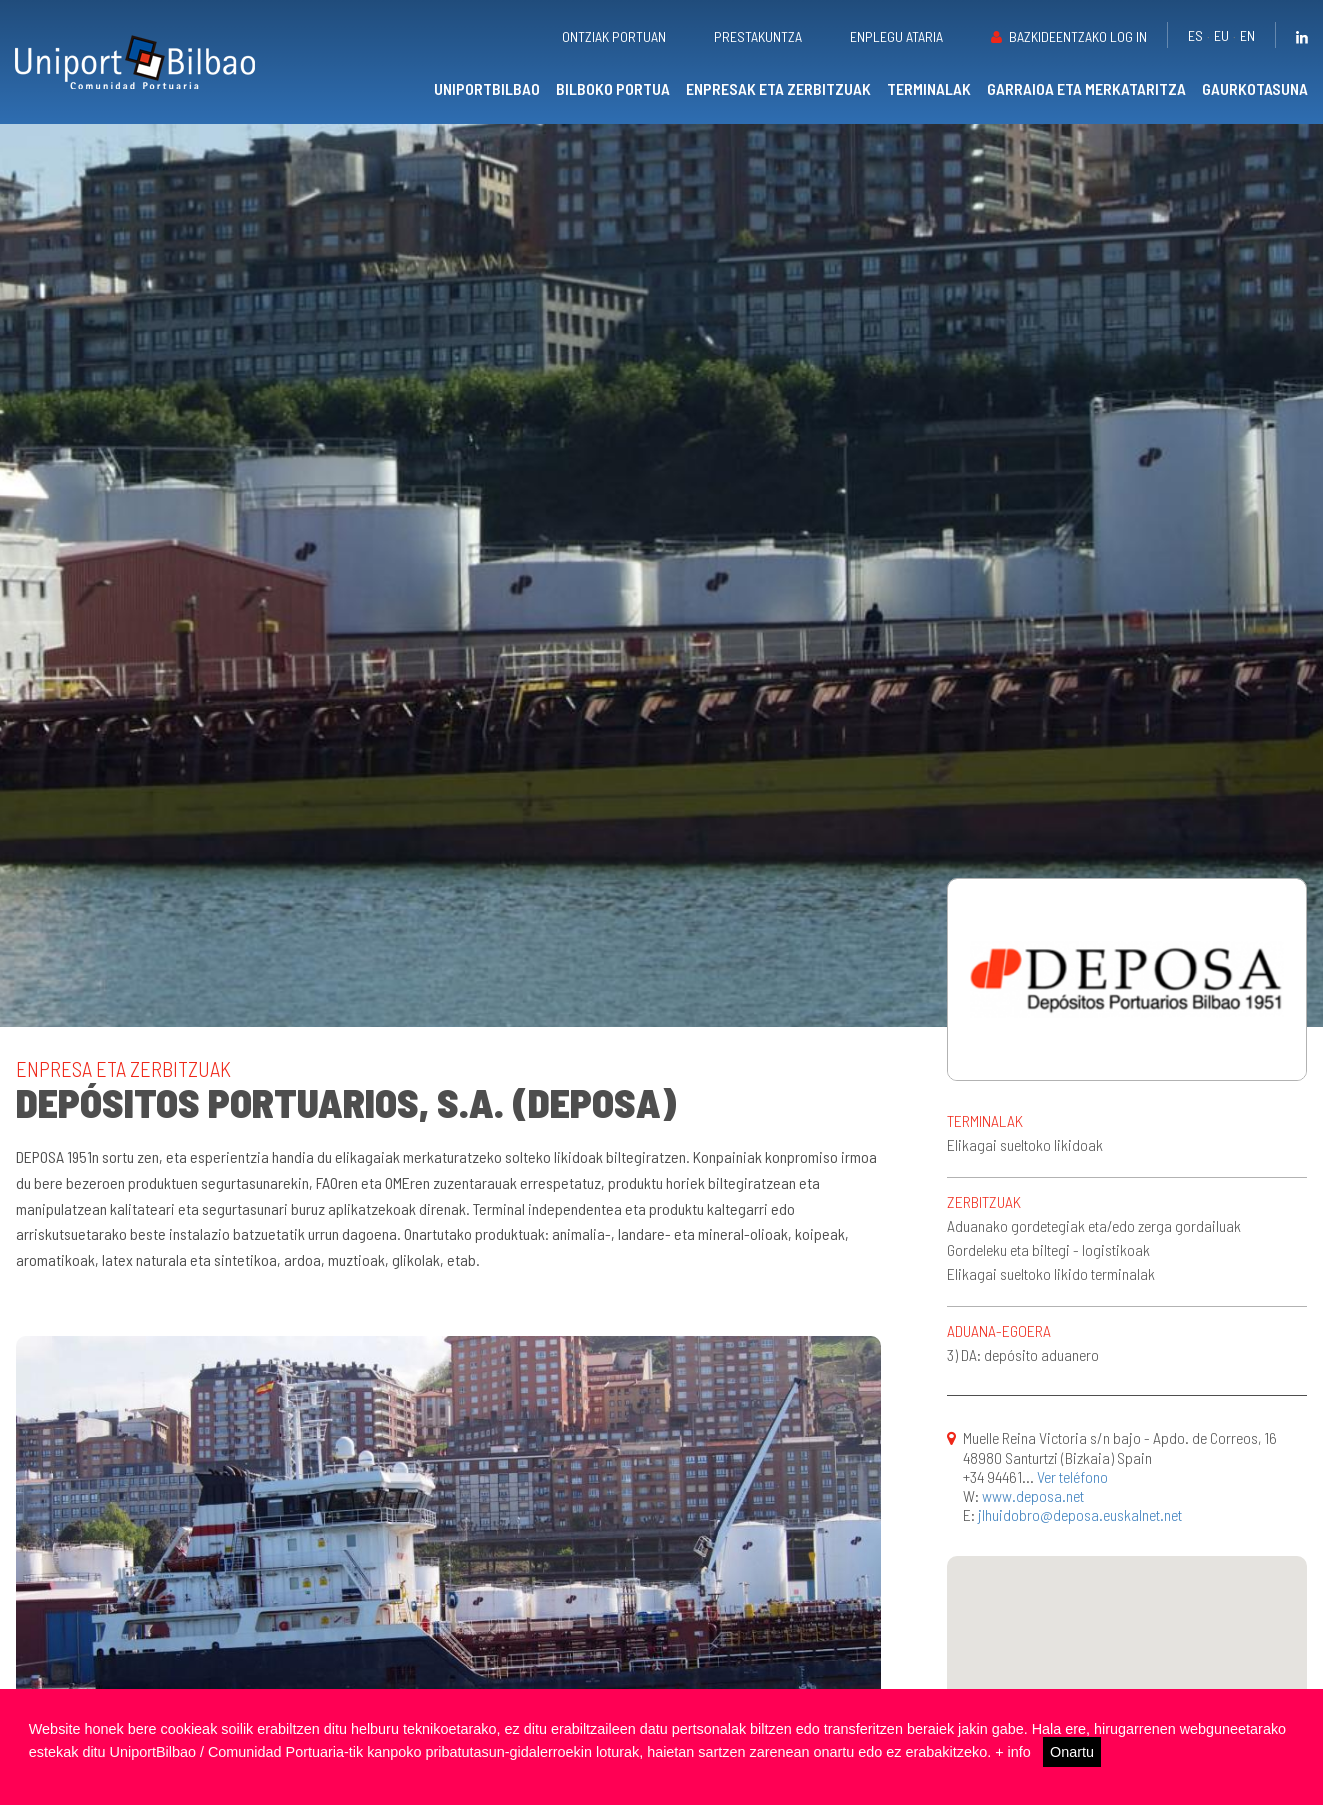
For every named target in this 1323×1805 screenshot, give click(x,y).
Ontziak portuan (614, 36)
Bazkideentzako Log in (1078, 36)
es (1195, 35)
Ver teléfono (1072, 1476)
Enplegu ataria (896, 36)
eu (1221, 35)
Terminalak (929, 88)
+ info (1013, 1752)
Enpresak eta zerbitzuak (778, 88)
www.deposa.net (1033, 1495)
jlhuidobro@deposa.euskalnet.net (1080, 1514)
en (1247, 35)
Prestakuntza (758, 36)
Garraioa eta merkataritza (1086, 88)
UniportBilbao (487, 88)
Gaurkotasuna (1255, 88)
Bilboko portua (613, 88)
